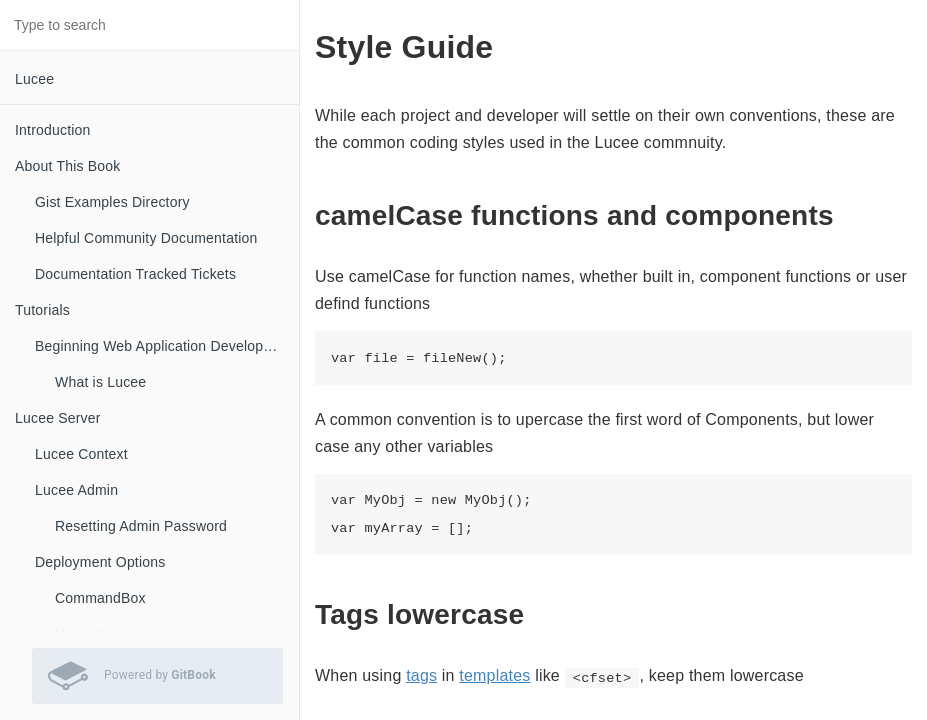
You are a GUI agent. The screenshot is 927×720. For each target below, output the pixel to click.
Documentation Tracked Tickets (135, 274)
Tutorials (42, 310)
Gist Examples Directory (112, 202)
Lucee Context (81, 454)
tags (421, 675)
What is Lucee (100, 382)
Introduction (53, 130)
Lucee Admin (76, 490)
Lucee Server (58, 418)
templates (494, 675)
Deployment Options (100, 562)
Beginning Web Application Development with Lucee (167, 346)
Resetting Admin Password (141, 526)
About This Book (67, 166)
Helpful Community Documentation (146, 238)
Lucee (34, 79)
